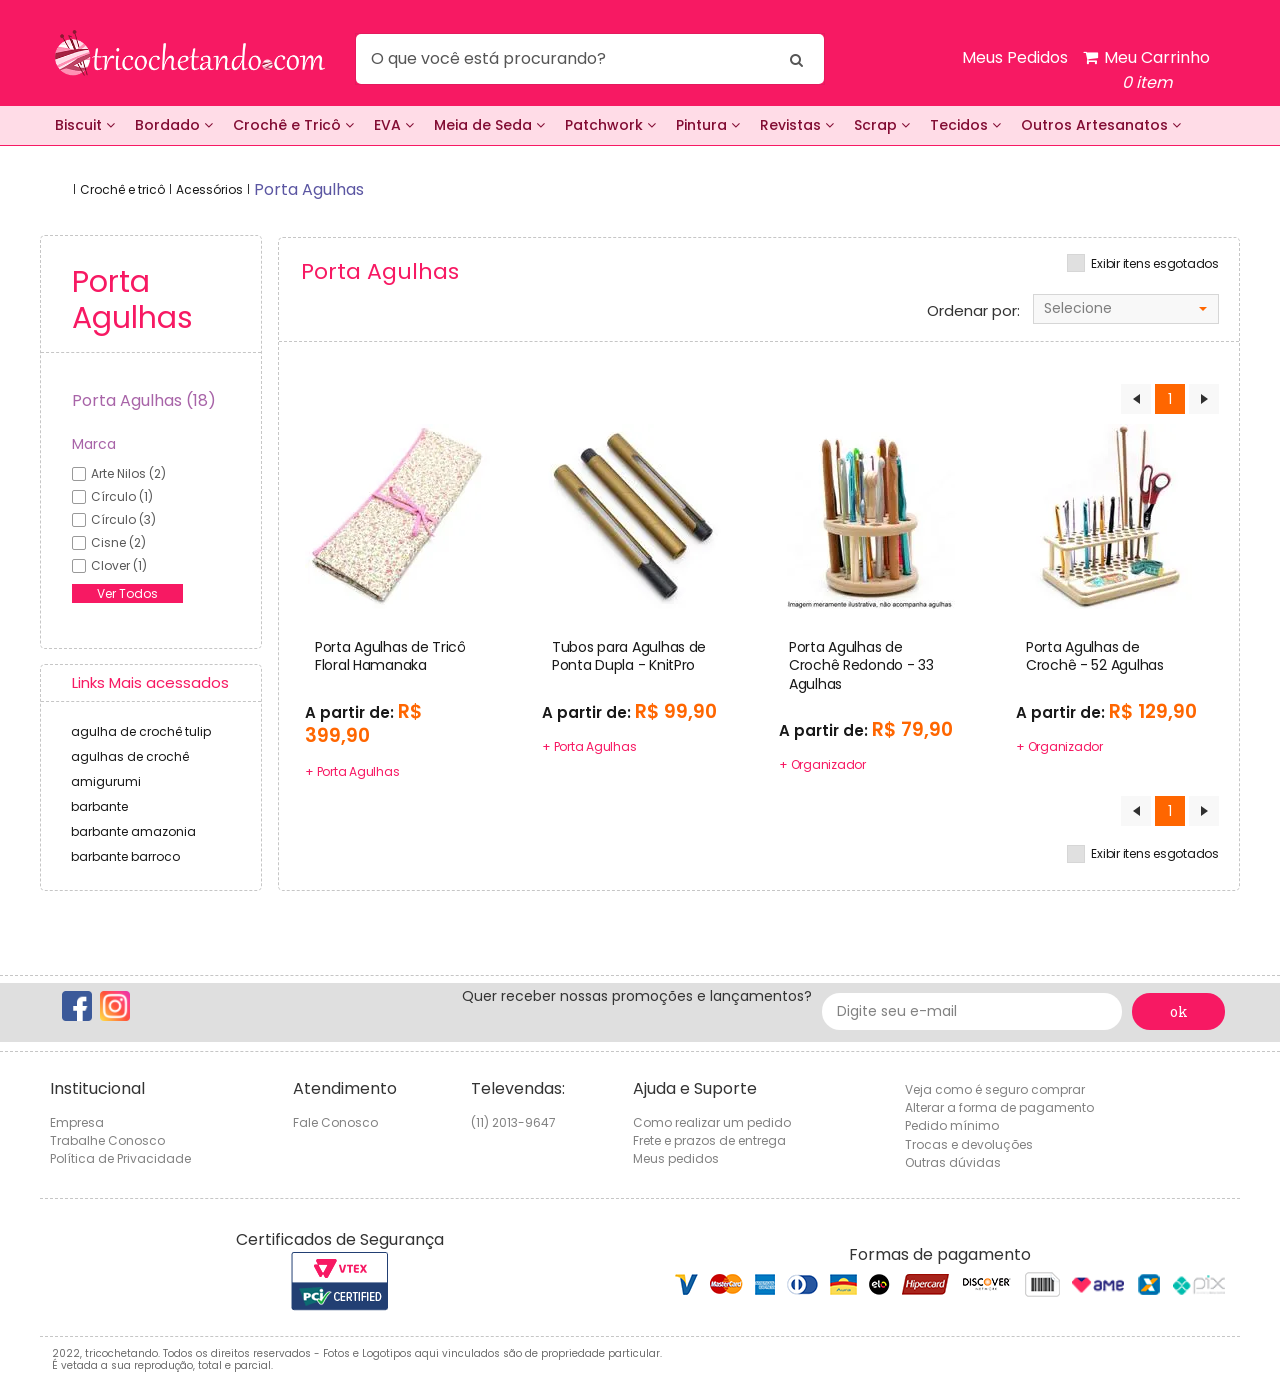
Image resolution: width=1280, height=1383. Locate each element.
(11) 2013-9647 (513, 1122)
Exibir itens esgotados (1155, 264)
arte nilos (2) (128, 473)
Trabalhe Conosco (107, 1140)
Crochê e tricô (122, 189)
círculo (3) (123, 519)
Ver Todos (127, 593)
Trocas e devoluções (969, 1144)
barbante (99, 806)
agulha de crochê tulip (141, 731)
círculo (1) (122, 496)
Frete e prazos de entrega (709, 1140)
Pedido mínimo (952, 1125)
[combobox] (1126, 309)
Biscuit (85, 125)
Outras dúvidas (953, 1162)
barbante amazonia (133, 831)
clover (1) (119, 565)
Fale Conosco (335, 1122)
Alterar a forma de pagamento (999, 1107)
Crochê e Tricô (293, 125)
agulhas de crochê (130, 756)
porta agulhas (309, 189)
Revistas (797, 125)
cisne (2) (118, 542)
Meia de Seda (489, 125)
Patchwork (610, 125)
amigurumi (106, 781)
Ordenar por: (973, 311)
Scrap (882, 125)
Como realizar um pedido (712, 1122)
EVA (394, 125)
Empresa (77, 1122)
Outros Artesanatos (1101, 125)
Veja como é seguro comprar (995, 1089)
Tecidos (965, 125)
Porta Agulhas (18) (144, 400)
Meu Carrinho (1146, 70)
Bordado (174, 125)
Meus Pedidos (1015, 57)
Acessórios (209, 189)
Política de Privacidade (120, 1158)
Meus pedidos (676, 1158)
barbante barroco (125, 856)
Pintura (708, 125)
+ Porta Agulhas (352, 771)
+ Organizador (822, 764)
